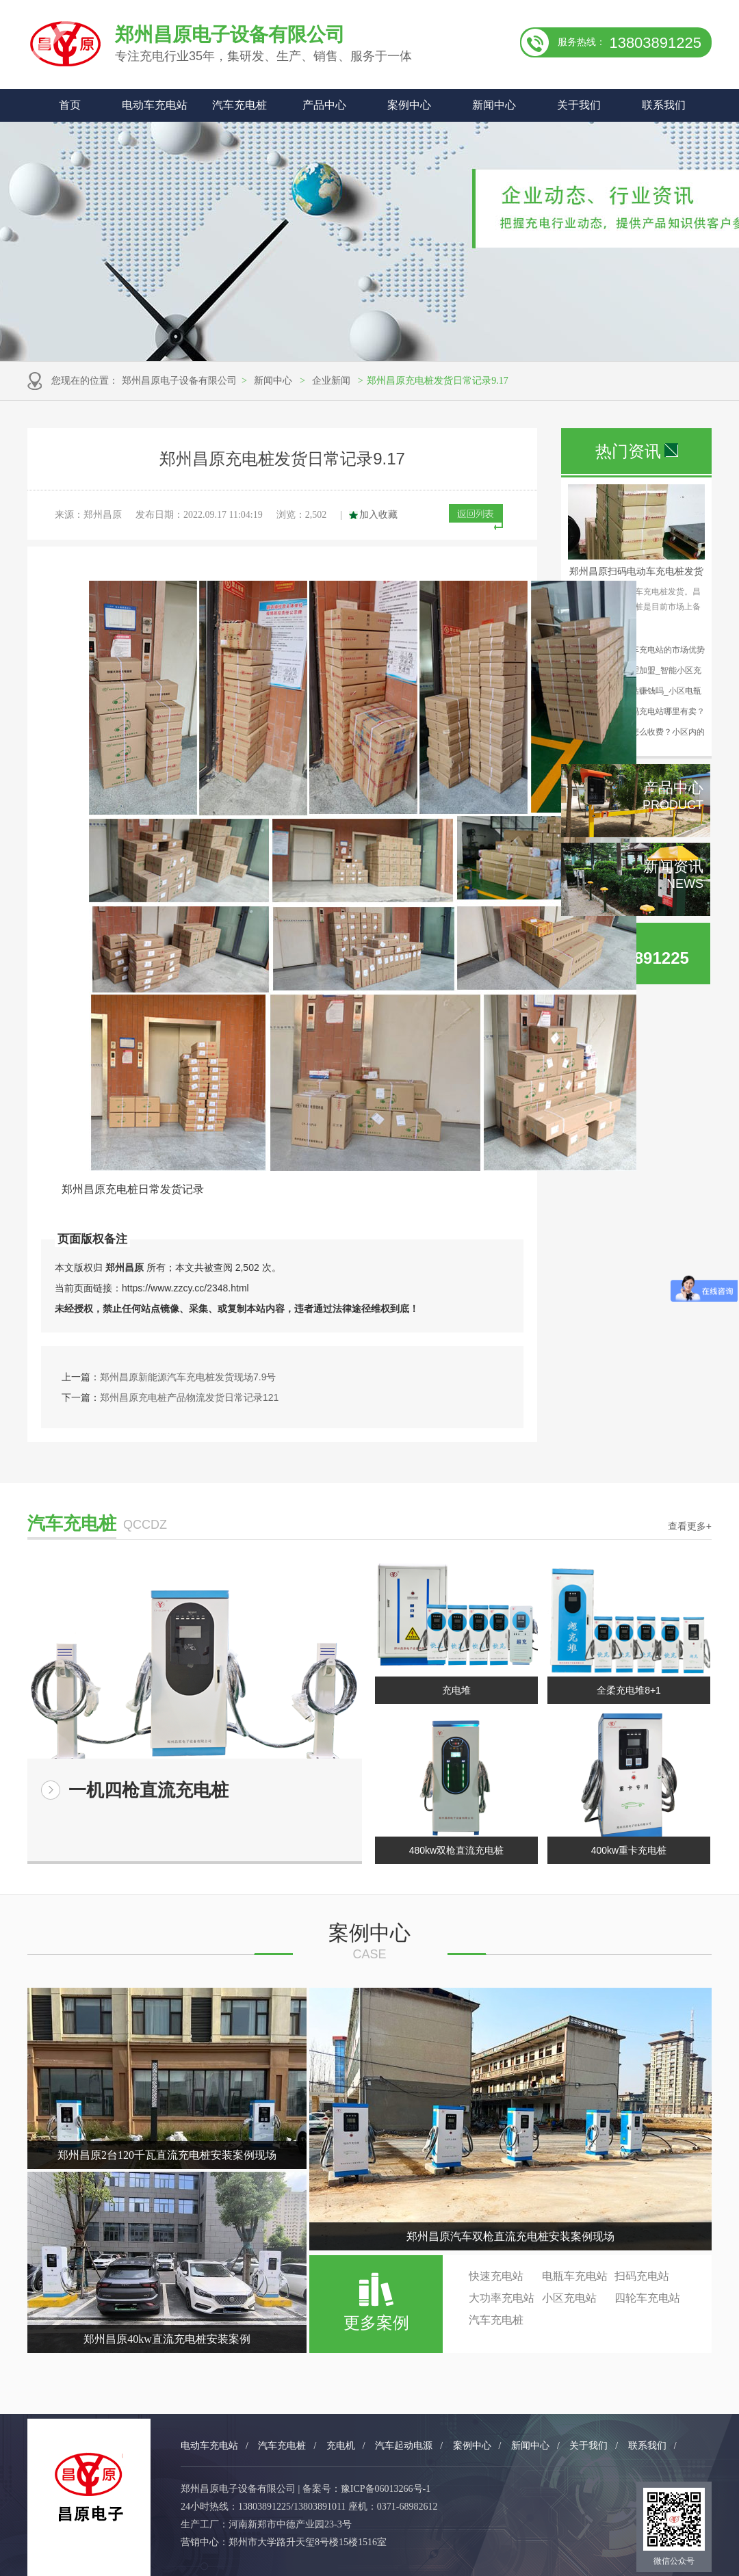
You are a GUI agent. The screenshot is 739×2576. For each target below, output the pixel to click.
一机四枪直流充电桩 (148, 1790)
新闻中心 (494, 105)
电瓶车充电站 (575, 2276)
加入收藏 (378, 515)
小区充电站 (569, 2298)
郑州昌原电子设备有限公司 (179, 381)
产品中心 (324, 105)
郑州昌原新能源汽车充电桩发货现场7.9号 (188, 1376)
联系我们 (664, 105)
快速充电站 (496, 2276)
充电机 (340, 2446)
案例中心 (409, 105)
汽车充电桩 (239, 105)
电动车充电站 (154, 105)
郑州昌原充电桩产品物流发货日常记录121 (189, 1397)
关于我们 (579, 105)
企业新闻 (331, 381)
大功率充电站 (501, 2298)
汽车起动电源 (403, 2446)
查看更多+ (690, 1526)
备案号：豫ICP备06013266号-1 (366, 2489)
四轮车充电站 (647, 2298)
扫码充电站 (641, 2276)
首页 (70, 105)
